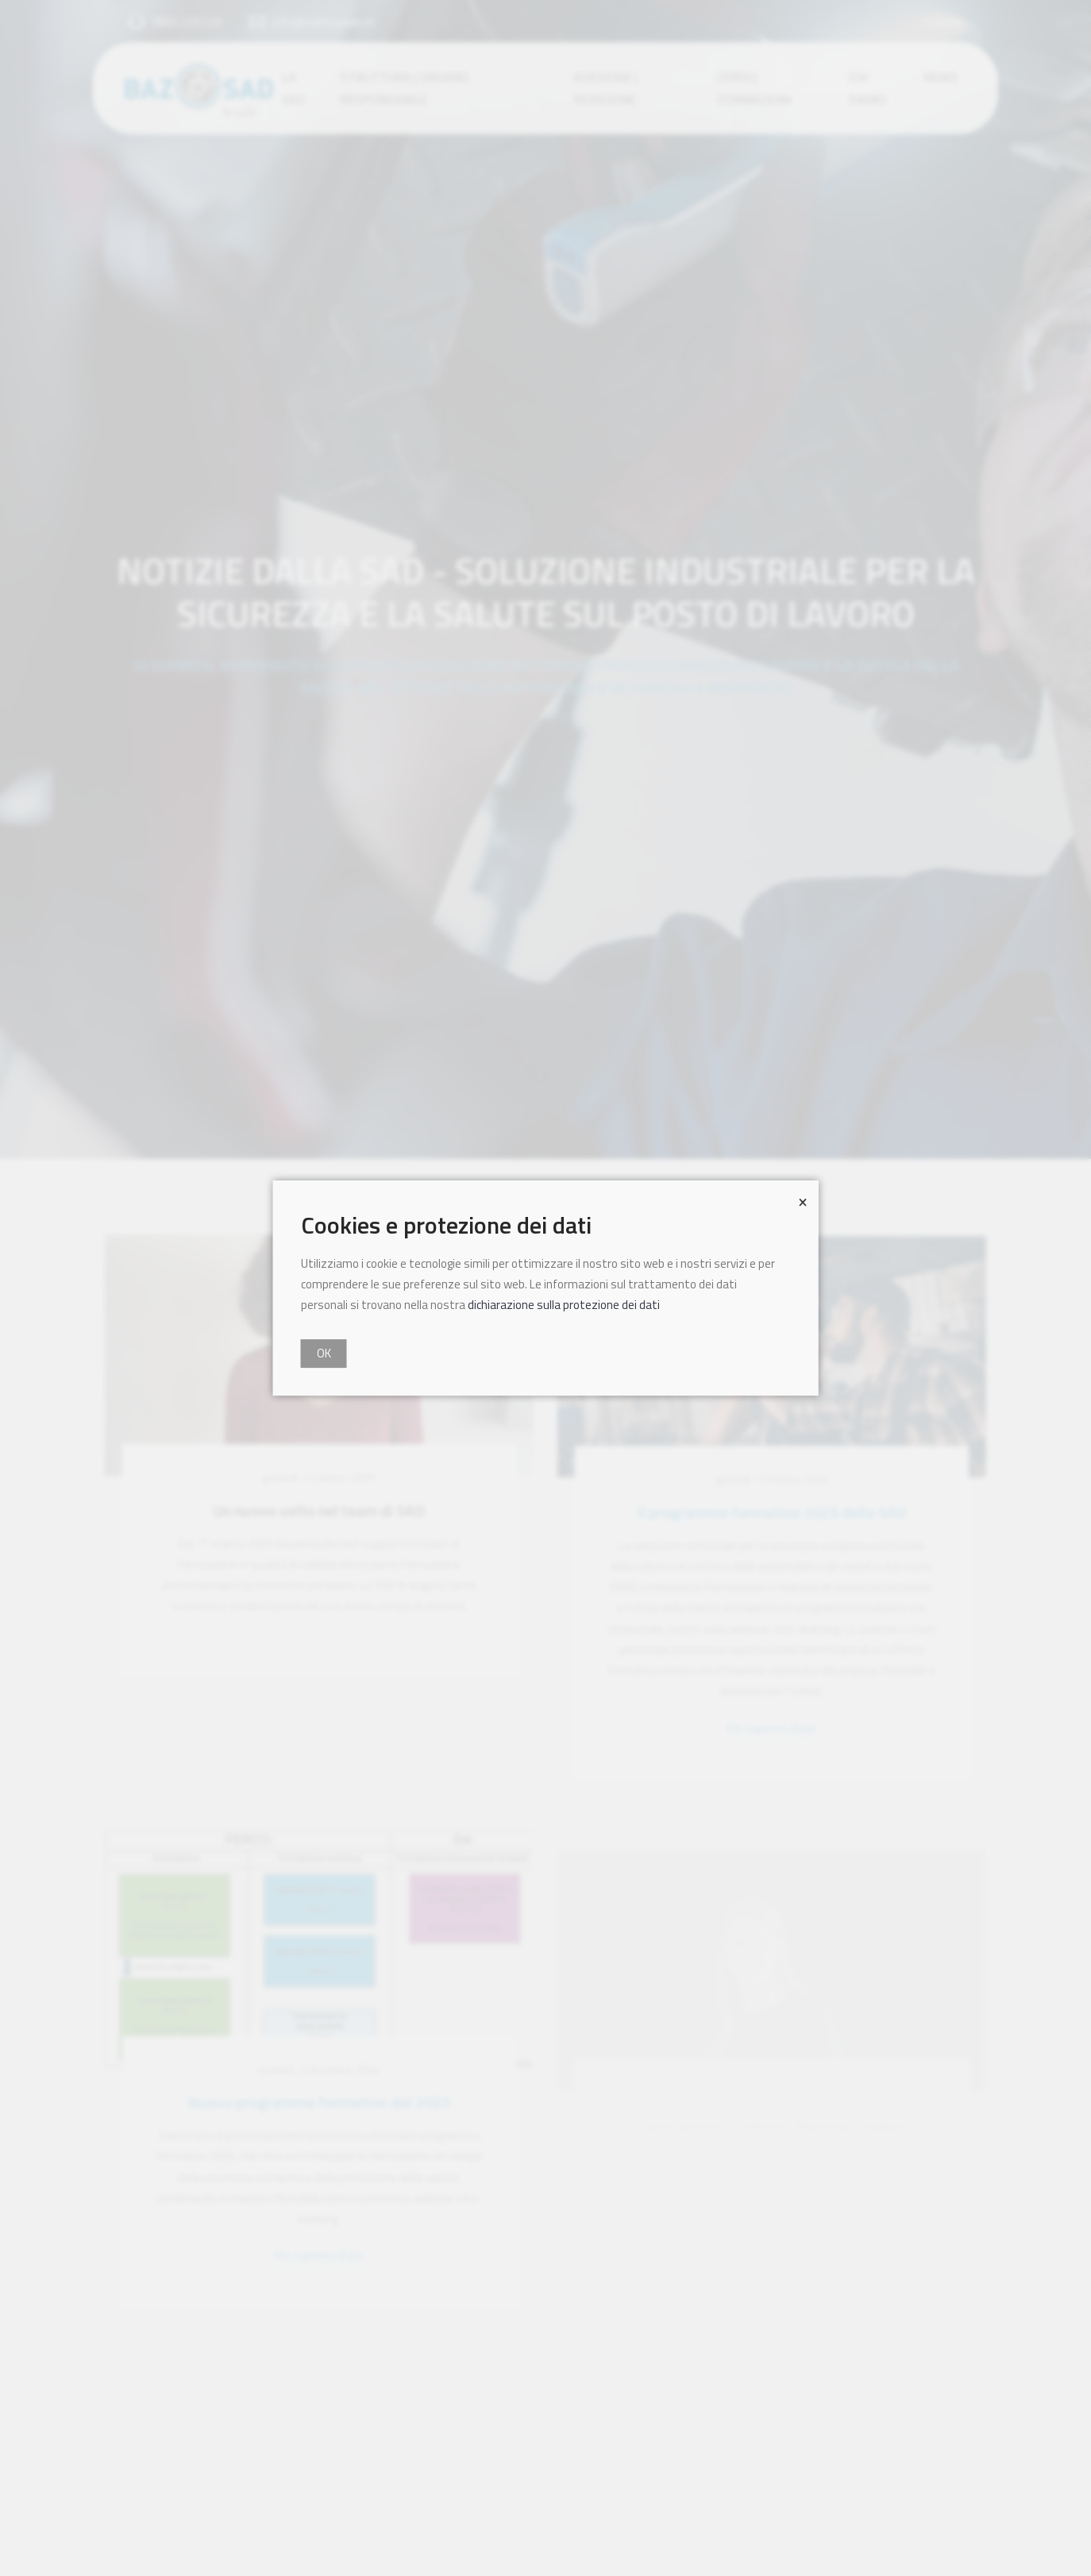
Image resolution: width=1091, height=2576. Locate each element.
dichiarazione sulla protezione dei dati (564, 1305)
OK (324, 1353)
